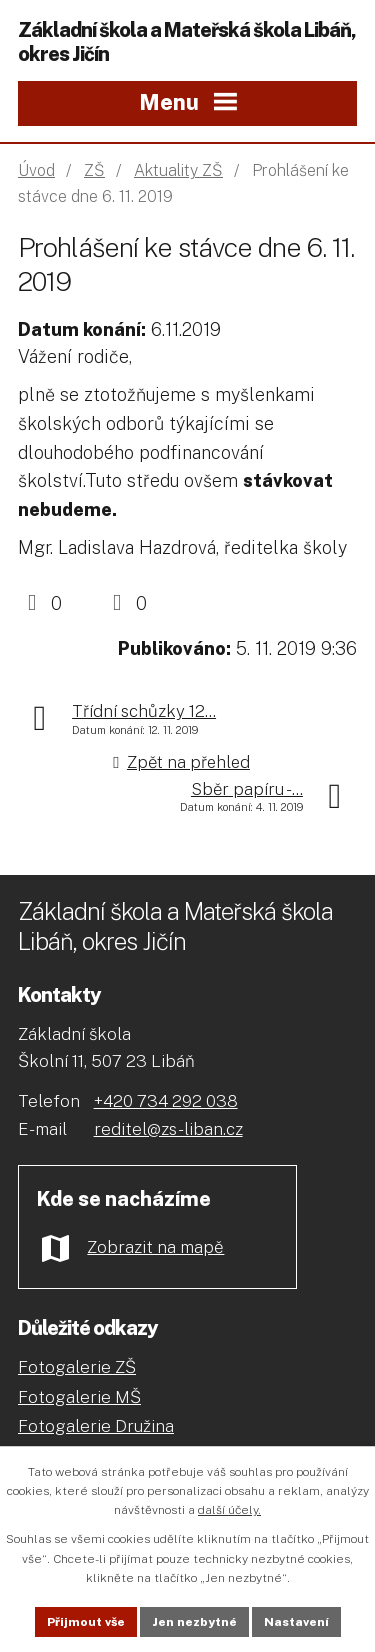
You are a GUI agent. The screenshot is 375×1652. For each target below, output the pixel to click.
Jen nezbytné (194, 1622)
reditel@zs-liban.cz (168, 1129)
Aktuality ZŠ (178, 170)
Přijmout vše (86, 1622)
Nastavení (296, 1622)
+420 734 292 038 (166, 1101)
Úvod (36, 170)
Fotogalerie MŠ (79, 1397)
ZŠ (94, 170)
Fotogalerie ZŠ (77, 1367)
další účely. (229, 1510)
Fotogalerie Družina (96, 1426)
